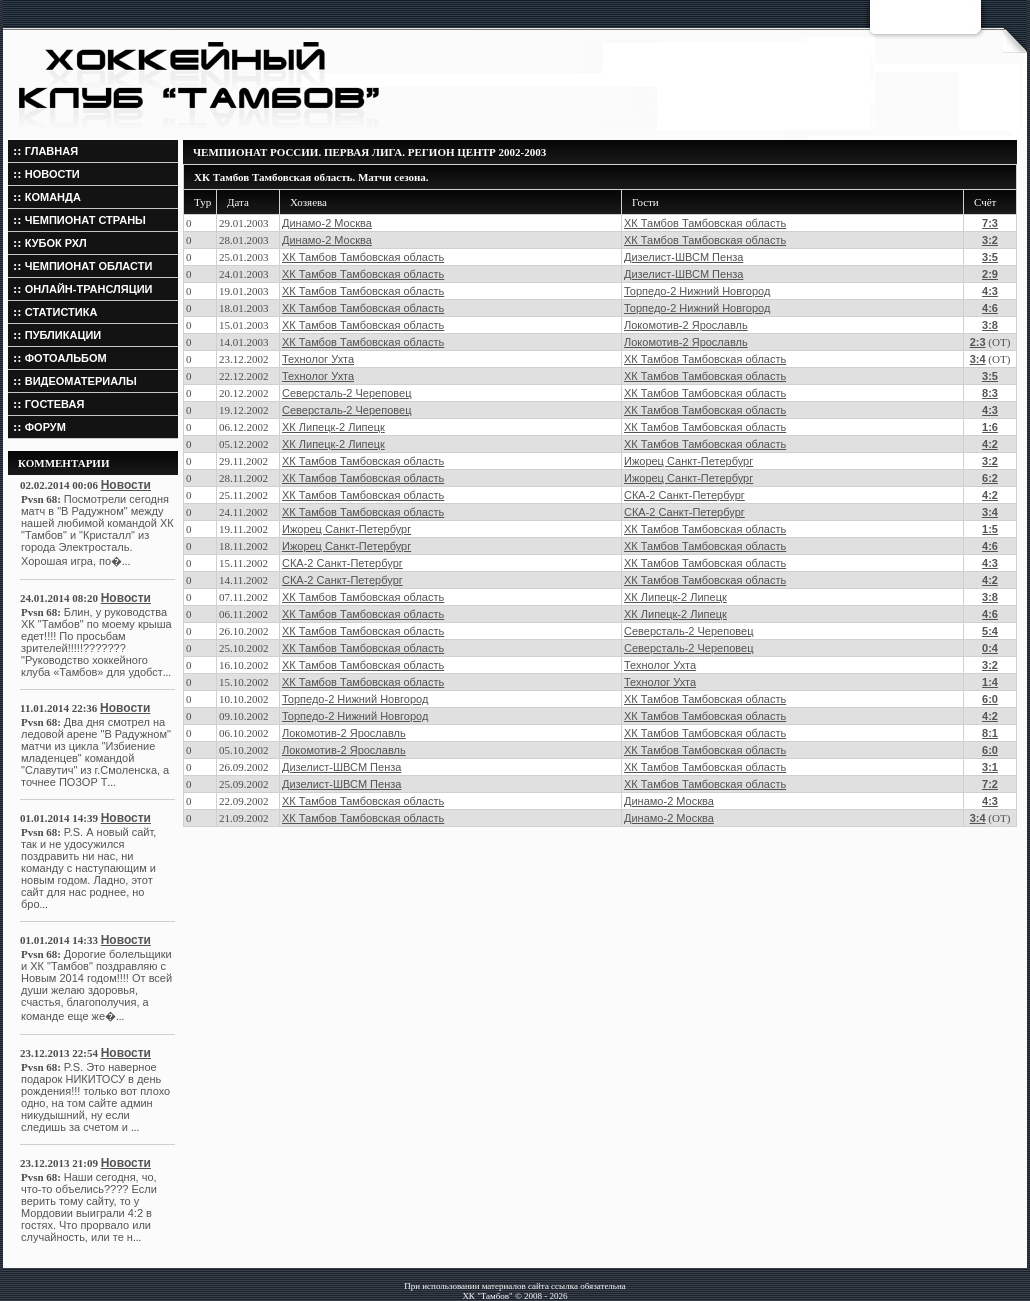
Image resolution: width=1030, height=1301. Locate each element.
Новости (126, 485)
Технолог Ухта (318, 359)
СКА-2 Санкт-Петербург (684, 495)
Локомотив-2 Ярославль (686, 325)
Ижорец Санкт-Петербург (688, 461)
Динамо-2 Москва (327, 223)
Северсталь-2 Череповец (346, 393)
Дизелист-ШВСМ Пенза (683, 257)
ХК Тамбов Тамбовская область (705, 223)
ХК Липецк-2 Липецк (333, 427)
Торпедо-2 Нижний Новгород (697, 291)
